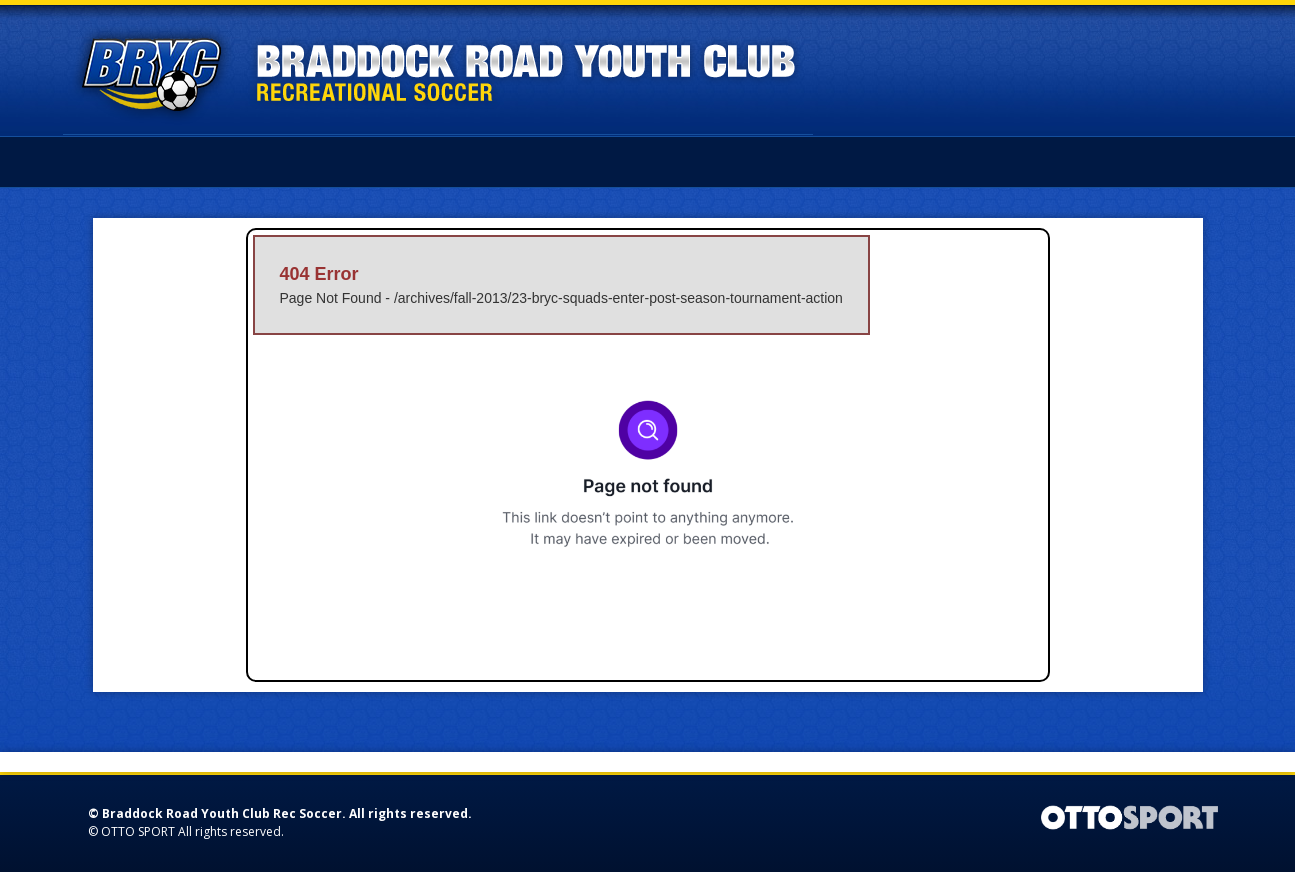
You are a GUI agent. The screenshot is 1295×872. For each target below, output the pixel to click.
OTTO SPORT (138, 831)
